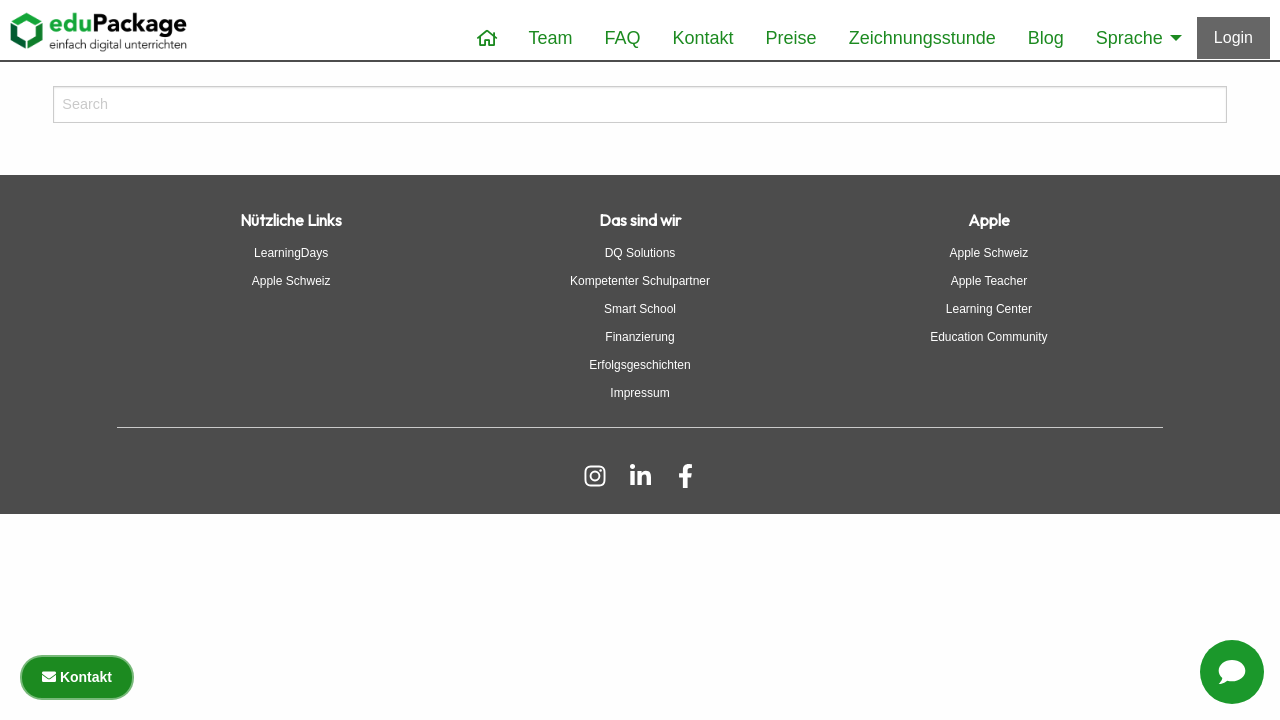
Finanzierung (639, 337)
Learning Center (989, 309)
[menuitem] (487, 38)
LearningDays (291, 253)
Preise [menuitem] (791, 38)
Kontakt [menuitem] (703, 38)
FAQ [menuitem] (623, 38)
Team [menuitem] (551, 38)
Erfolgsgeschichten (639, 365)
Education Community (988, 337)
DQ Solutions (640, 253)
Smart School (640, 309)
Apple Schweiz (291, 281)
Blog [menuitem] (1046, 38)
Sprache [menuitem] (1129, 38)
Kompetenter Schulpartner (640, 281)
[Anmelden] (1233, 38)
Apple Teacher (989, 281)
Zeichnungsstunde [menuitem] (922, 38)
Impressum (639, 393)
